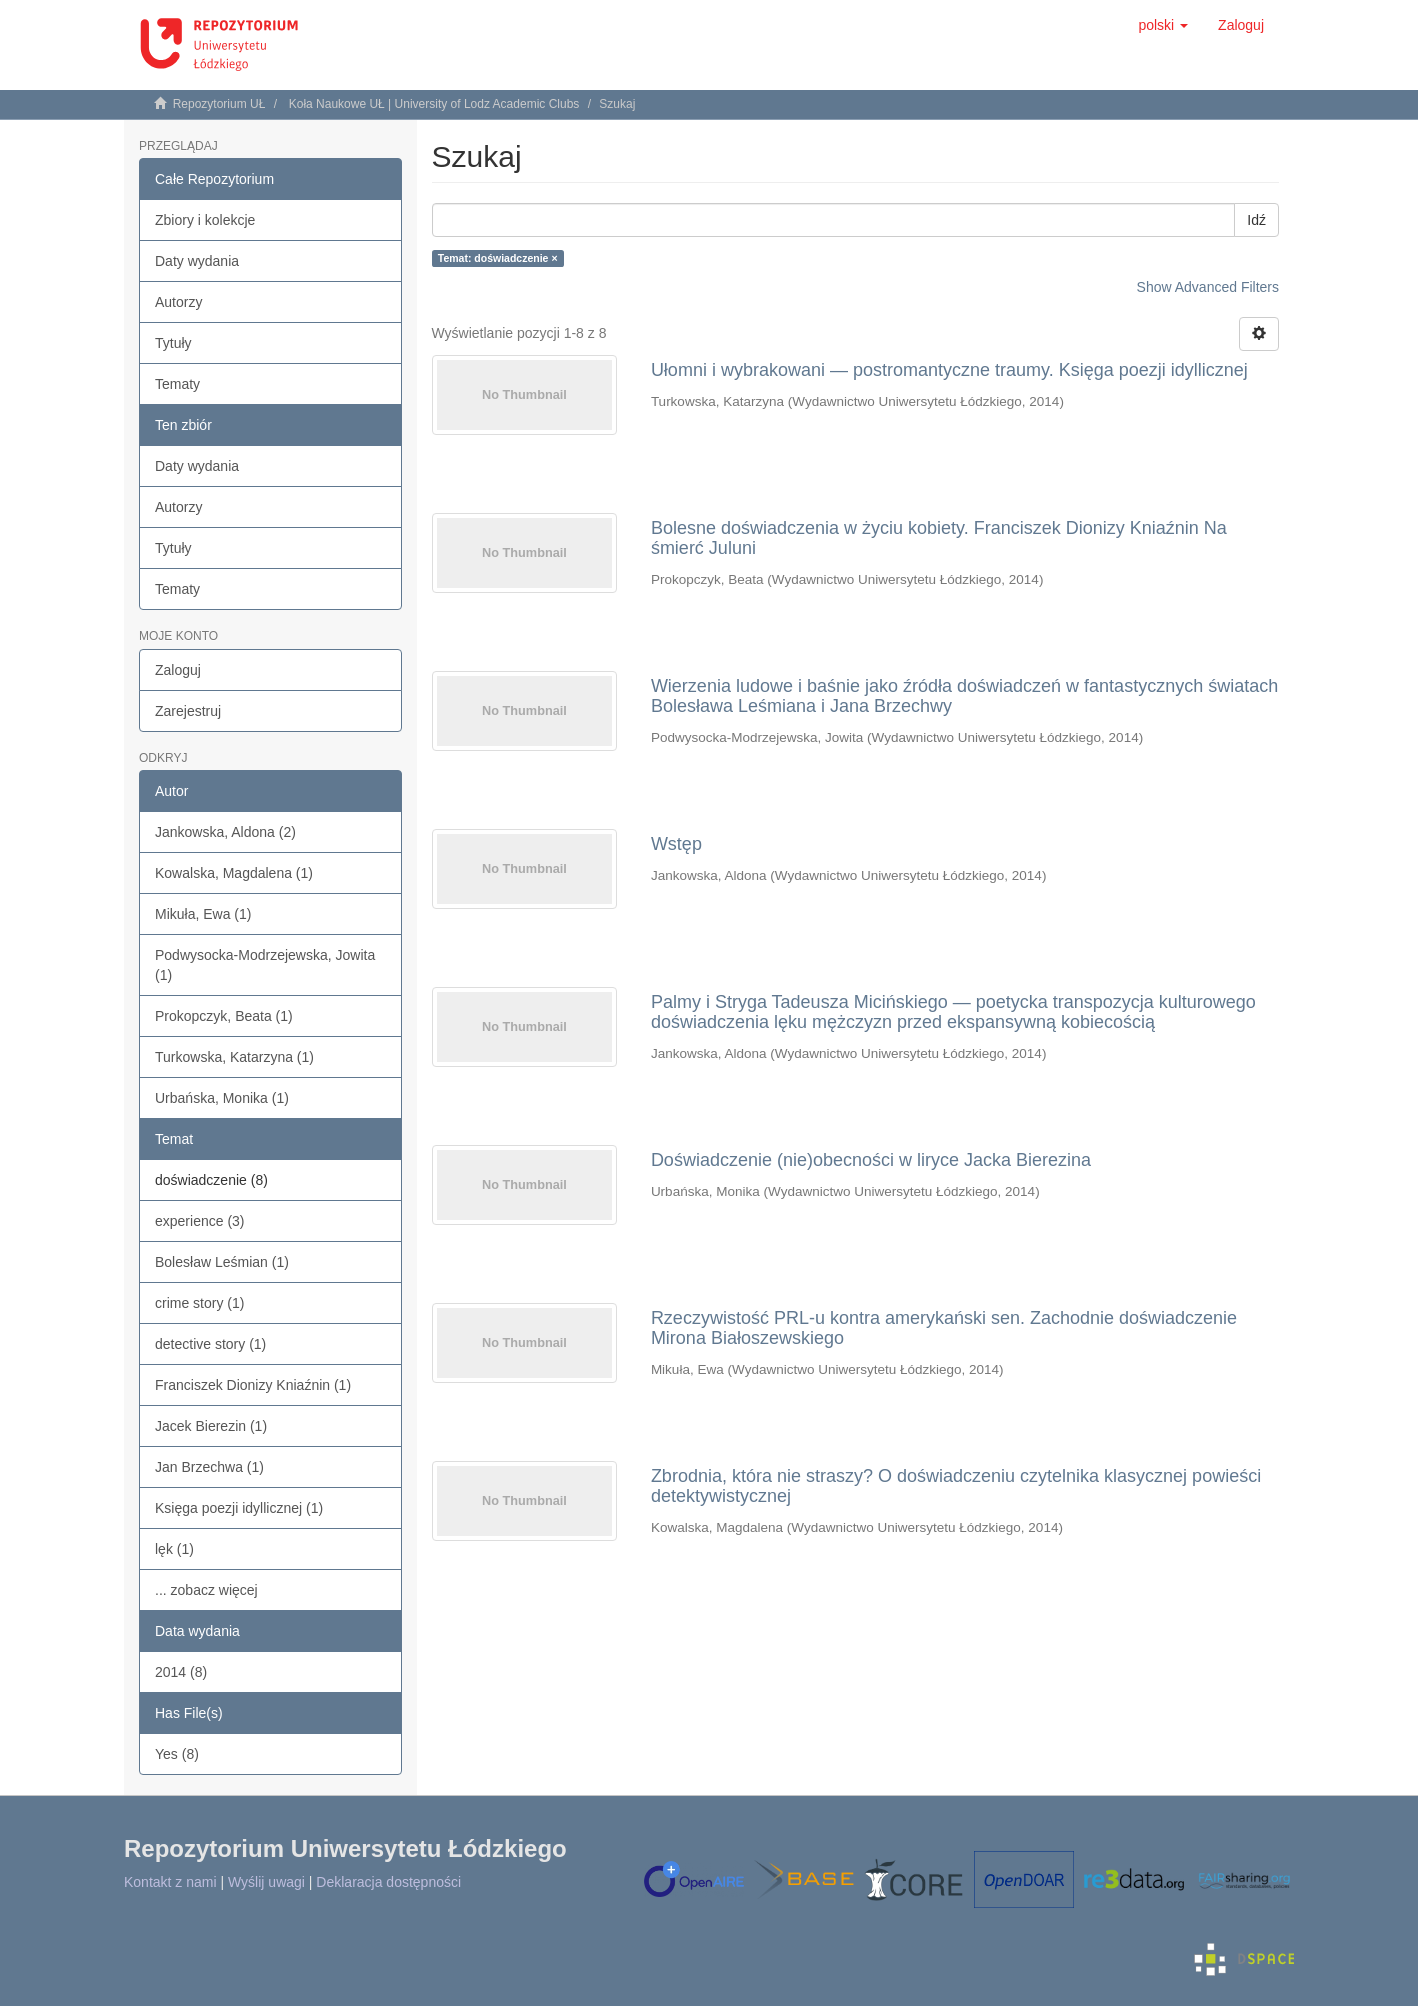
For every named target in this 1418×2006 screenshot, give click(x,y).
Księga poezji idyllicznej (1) (239, 1508)
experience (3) (200, 1221)
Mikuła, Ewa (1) (203, 914)
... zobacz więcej (206, 1590)
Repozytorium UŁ (219, 104)
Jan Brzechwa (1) (209, 1467)
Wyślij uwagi (266, 1882)
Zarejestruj (188, 711)
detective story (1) (210, 1344)
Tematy (177, 384)
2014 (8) (181, 1672)
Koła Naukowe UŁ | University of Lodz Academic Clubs (434, 104)
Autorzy (178, 302)
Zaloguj (178, 670)
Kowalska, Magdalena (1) (234, 873)
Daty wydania (197, 261)
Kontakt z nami (170, 1882)
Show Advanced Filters (1208, 287)
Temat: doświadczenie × (498, 258)
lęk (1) (174, 1549)
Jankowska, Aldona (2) (225, 832)
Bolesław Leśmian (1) (222, 1262)
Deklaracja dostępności (388, 1882)
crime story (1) (199, 1303)
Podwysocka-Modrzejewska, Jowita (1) (265, 965)
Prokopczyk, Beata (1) (224, 1016)
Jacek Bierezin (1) (211, 1426)
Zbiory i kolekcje (205, 220)
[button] (1163, 25)
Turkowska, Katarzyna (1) (234, 1057)
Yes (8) (177, 1754)
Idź (1256, 220)
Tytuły (173, 343)
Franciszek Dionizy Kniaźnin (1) (253, 1385)
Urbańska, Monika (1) (222, 1098)
